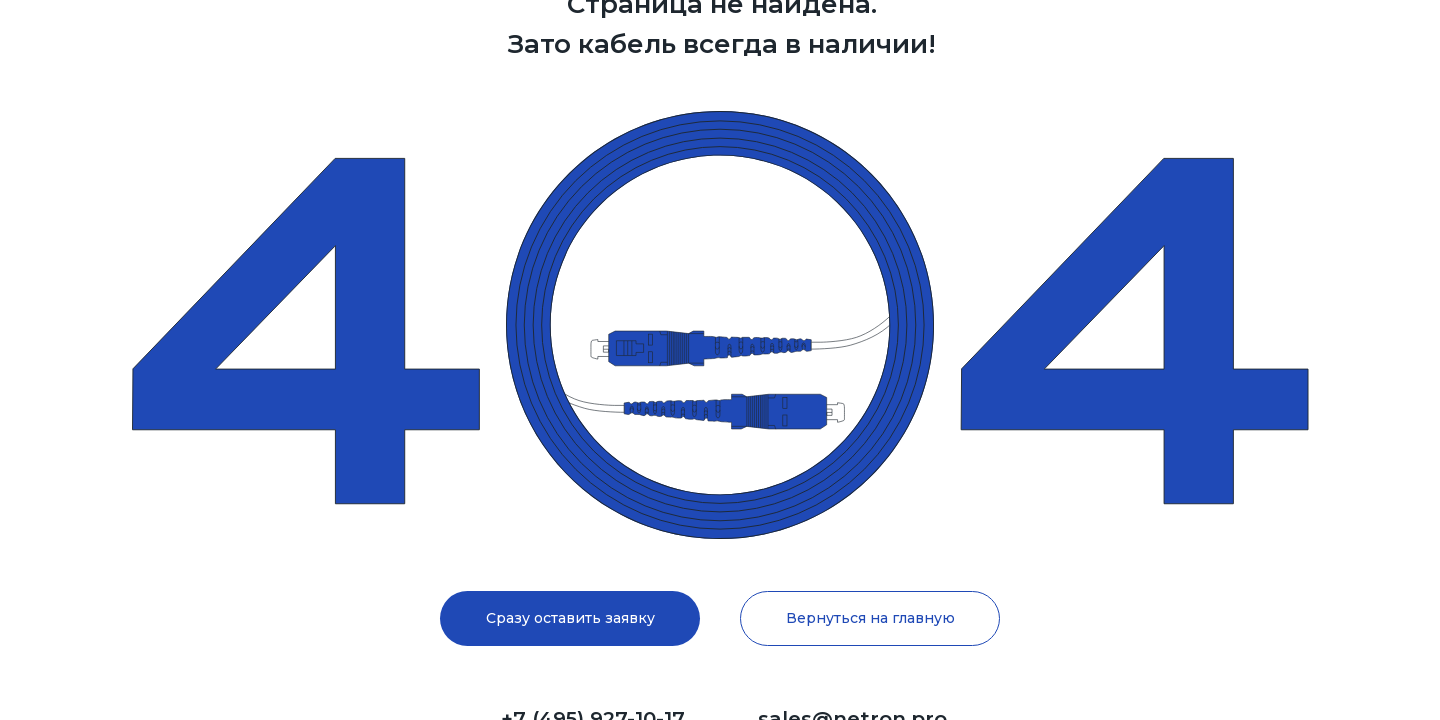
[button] (570, 618)
